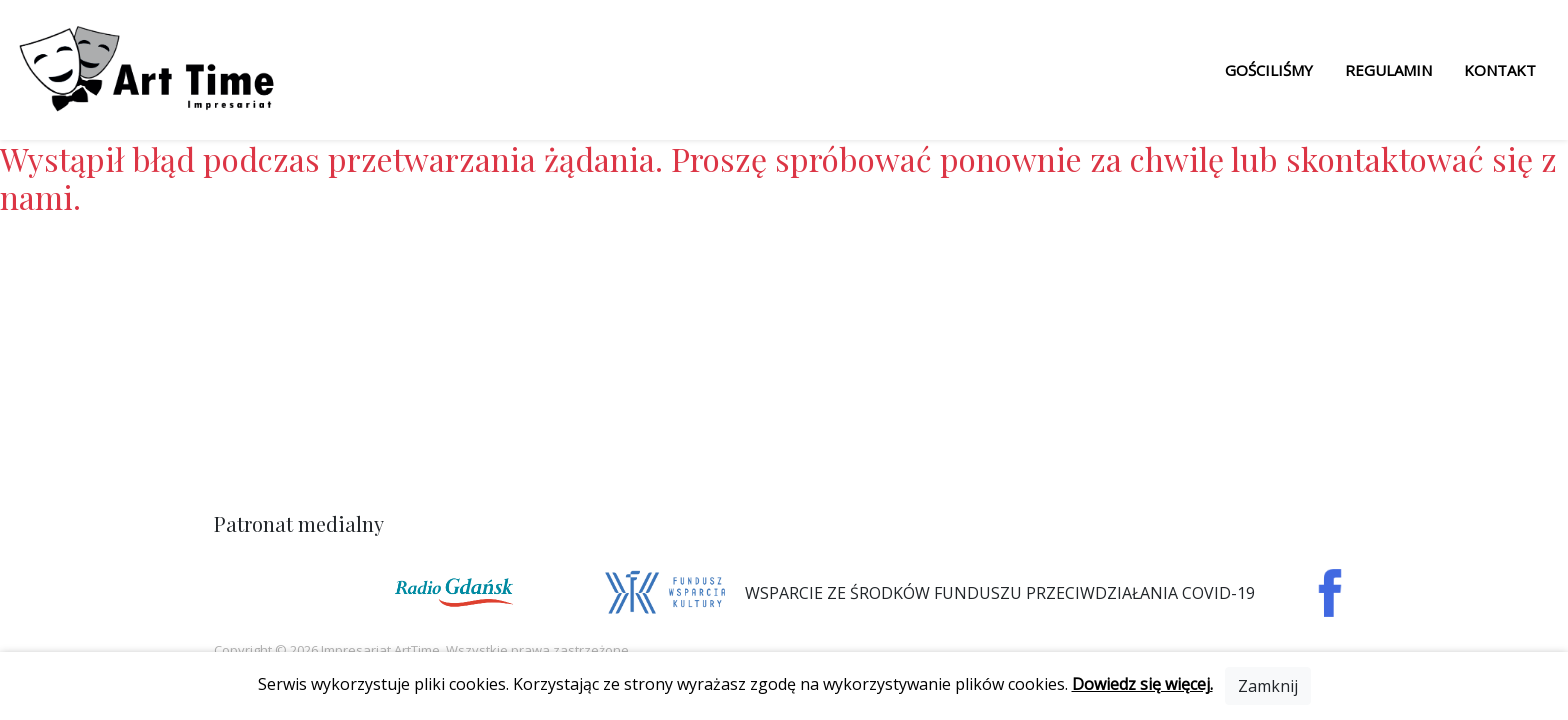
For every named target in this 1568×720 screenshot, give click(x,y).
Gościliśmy (1269, 70)
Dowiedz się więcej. (1142, 684)
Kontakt (1500, 70)
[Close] (1268, 686)
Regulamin (1388, 70)
